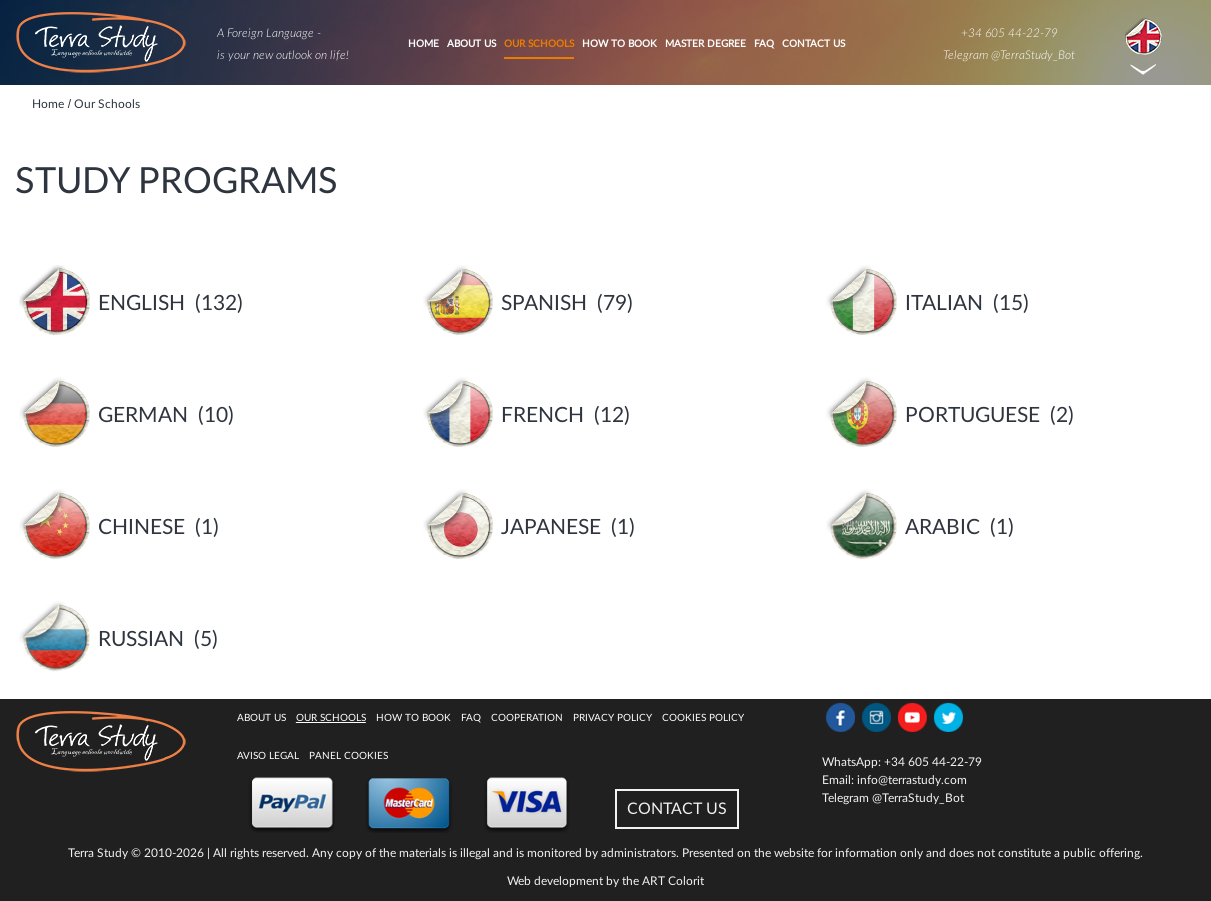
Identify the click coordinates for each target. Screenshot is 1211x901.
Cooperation (527, 718)
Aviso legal (268, 756)
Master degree (705, 44)
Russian (141, 639)
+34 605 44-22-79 (1009, 33)
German (143, 415)
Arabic (942, 527)
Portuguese (972, 415)
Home (423, 44)
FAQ (764, 44)
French (542, 415)
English (141, 303)
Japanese (551, 527)
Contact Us (813, 44)
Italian (944, 303)
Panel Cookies (348, 756)
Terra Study (98, 853)
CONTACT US (677, 809)
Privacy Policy (612, 718)
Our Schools (539, 44)
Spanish (544, 303)
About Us (471, 44)
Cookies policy (703, 718)
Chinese (141, 527)
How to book (619, 44)
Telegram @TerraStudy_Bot (1009, 55)
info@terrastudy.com (912, 780)
